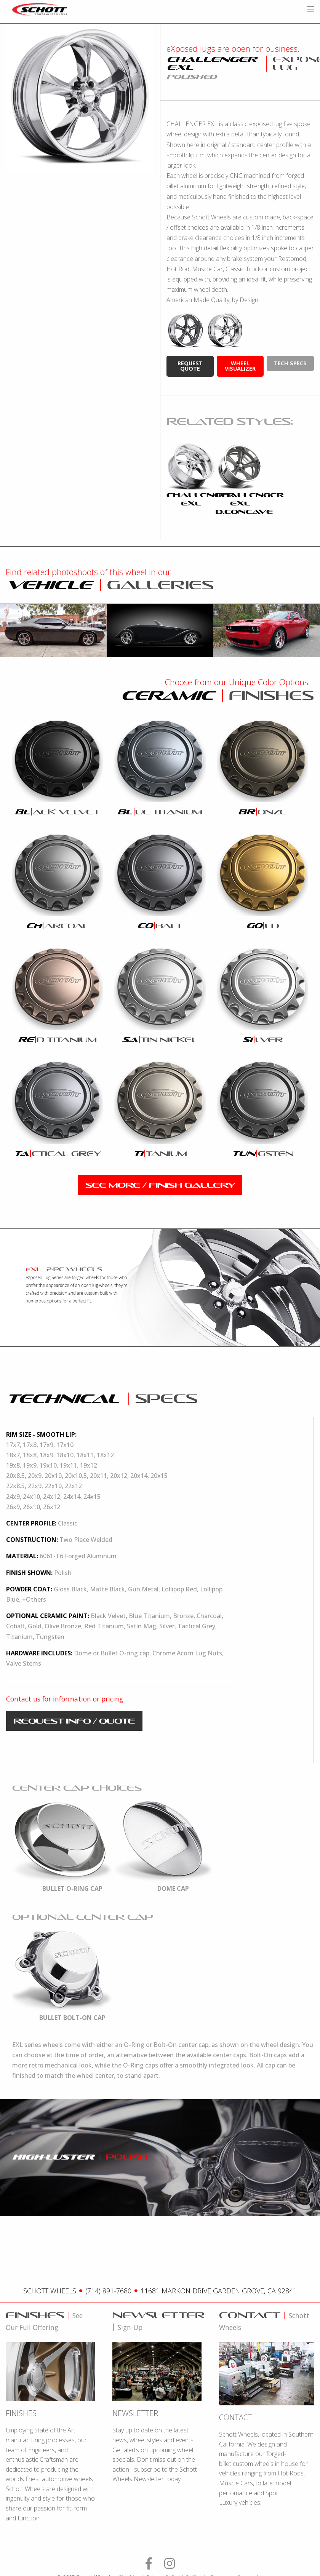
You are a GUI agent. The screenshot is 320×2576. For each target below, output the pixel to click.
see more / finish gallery (160, 1185)
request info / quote (74, 1721)
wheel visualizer (240, 366)
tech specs (290, 363)
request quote (190, 366)
